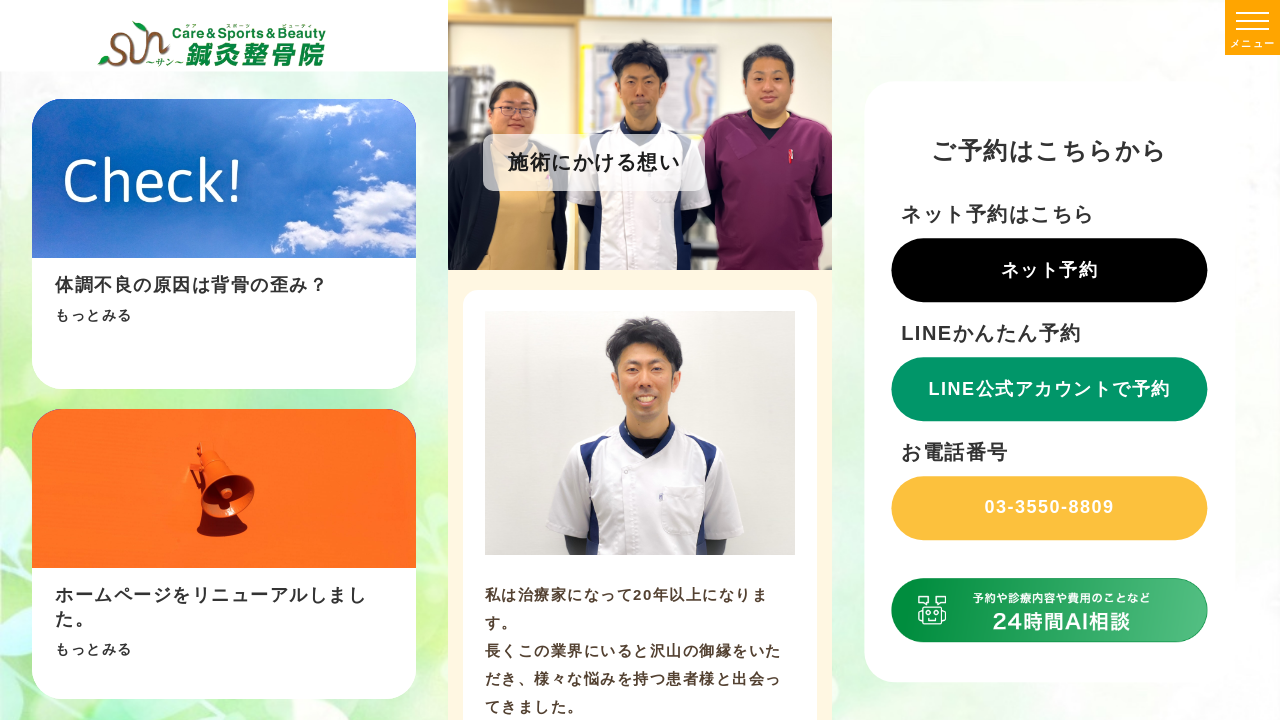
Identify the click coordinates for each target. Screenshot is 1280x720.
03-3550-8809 (1050, 507)
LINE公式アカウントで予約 (1050, 389)
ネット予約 (1050, 270)
